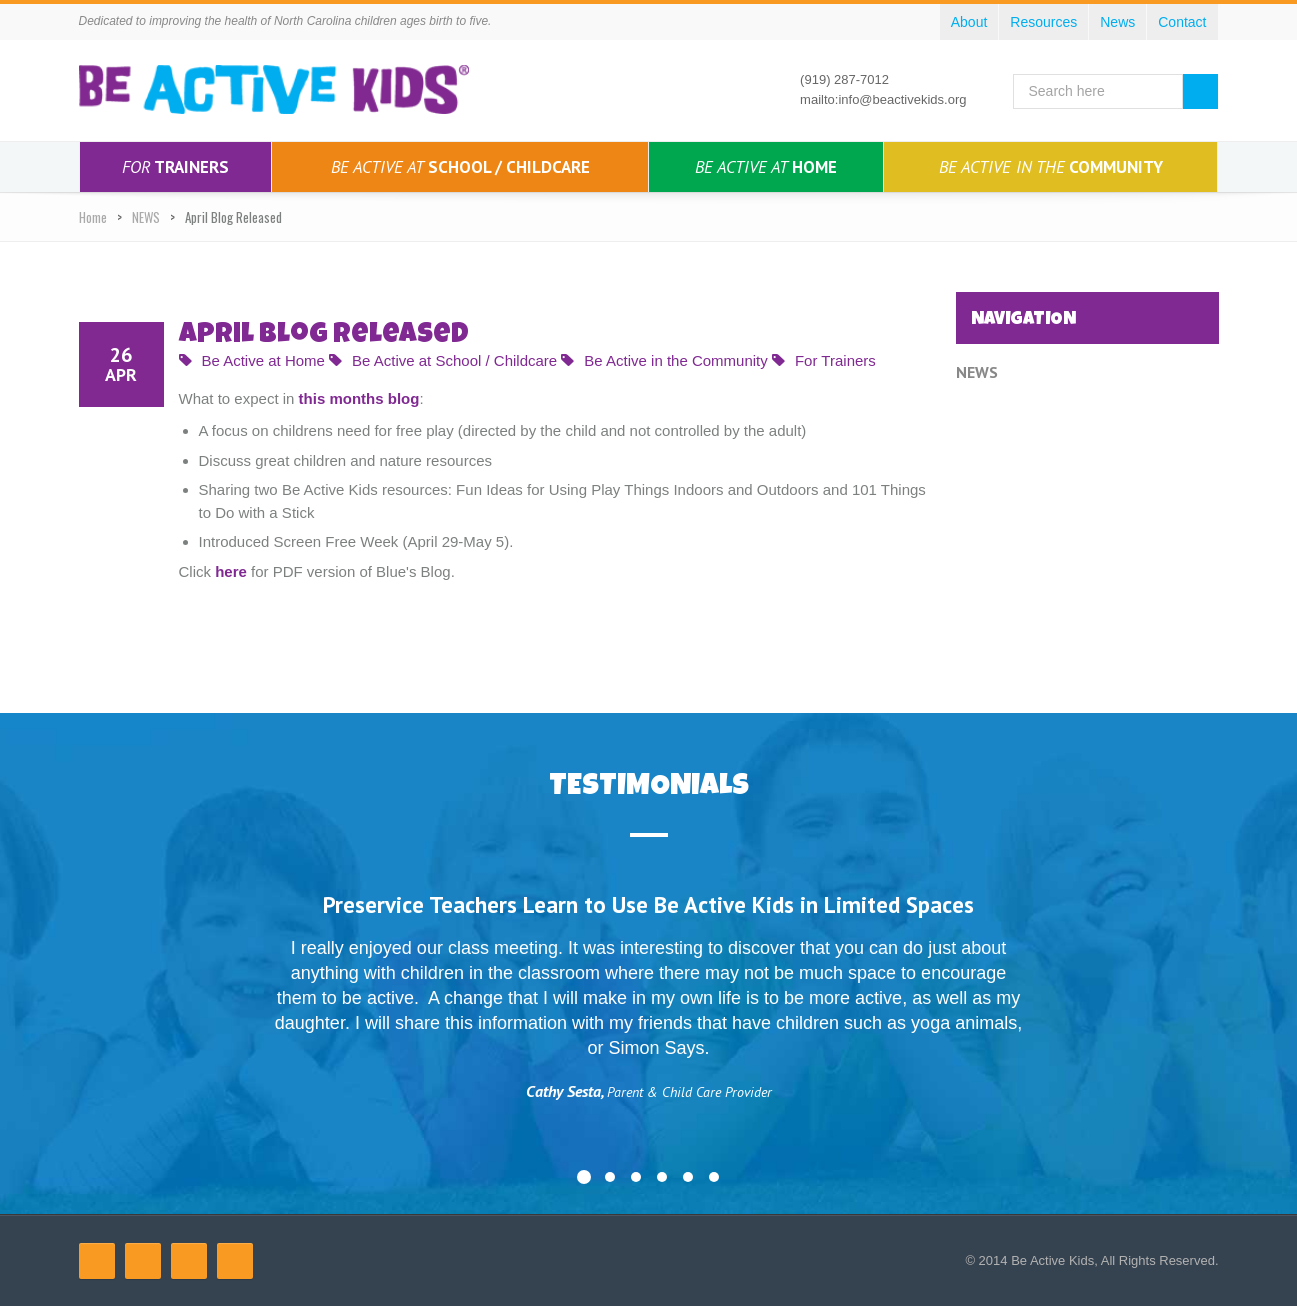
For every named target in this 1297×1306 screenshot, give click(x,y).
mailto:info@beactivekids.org (883, 99)
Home (766, 167)
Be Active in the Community (664, 360)
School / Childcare (460, 167)
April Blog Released (324, 336)
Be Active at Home (252, 360)
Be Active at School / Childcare (443, 360)
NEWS (146, 217)
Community (1051, 167)
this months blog (359, 398)
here (231, 571)
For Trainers (824, 360)
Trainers (175, 167)
